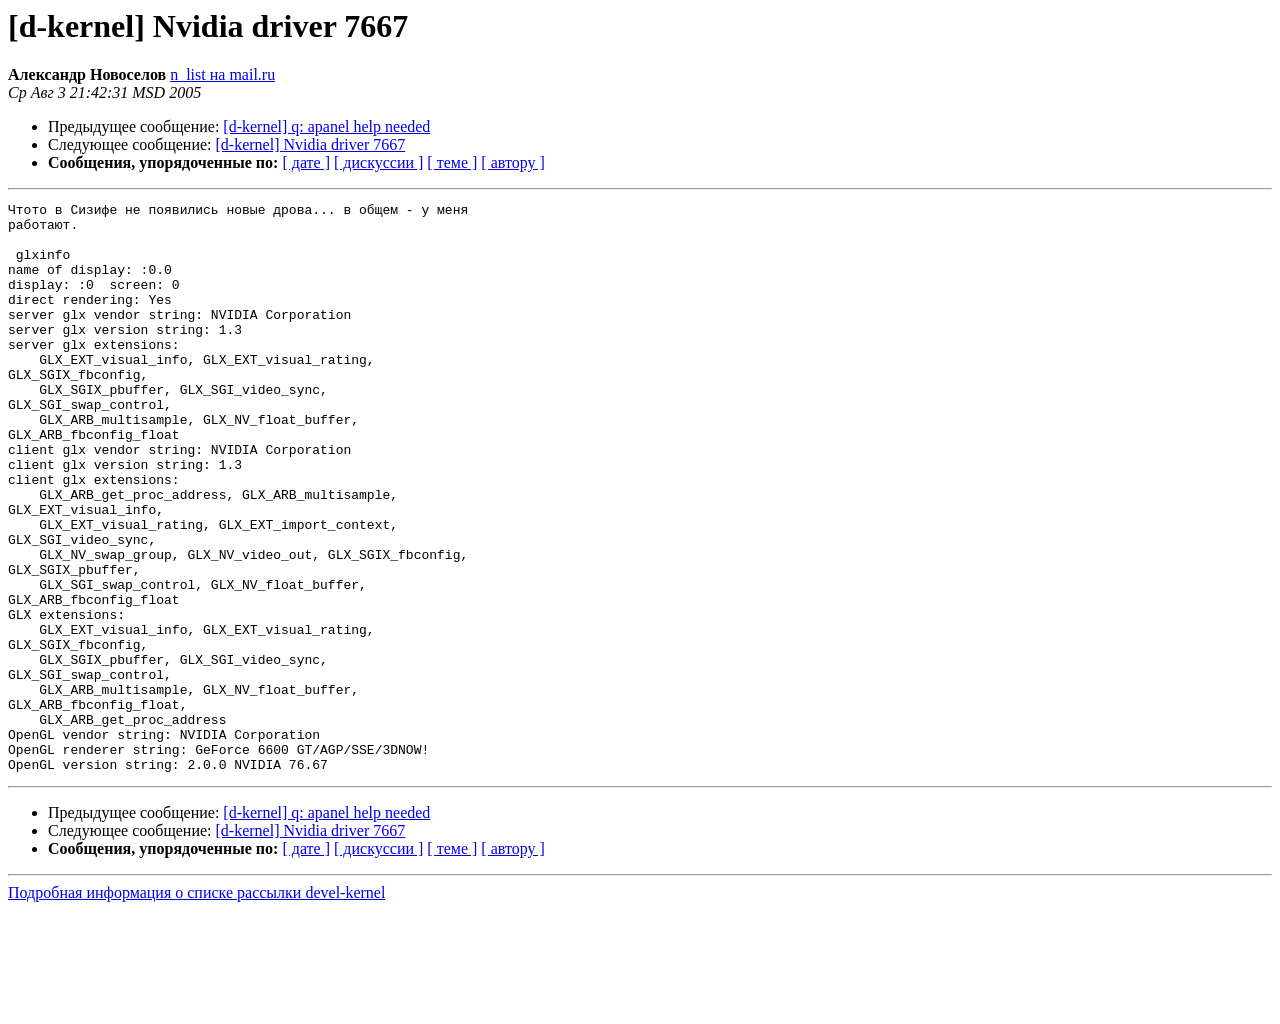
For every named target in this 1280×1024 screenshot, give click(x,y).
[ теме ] (452, 162)
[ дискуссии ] (378, 162)
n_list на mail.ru (222, 74)
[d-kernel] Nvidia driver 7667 (311, 144)
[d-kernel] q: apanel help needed (326, 126)
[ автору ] (512, 162)
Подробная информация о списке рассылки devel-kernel (196, 1006)
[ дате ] (306, 162)
